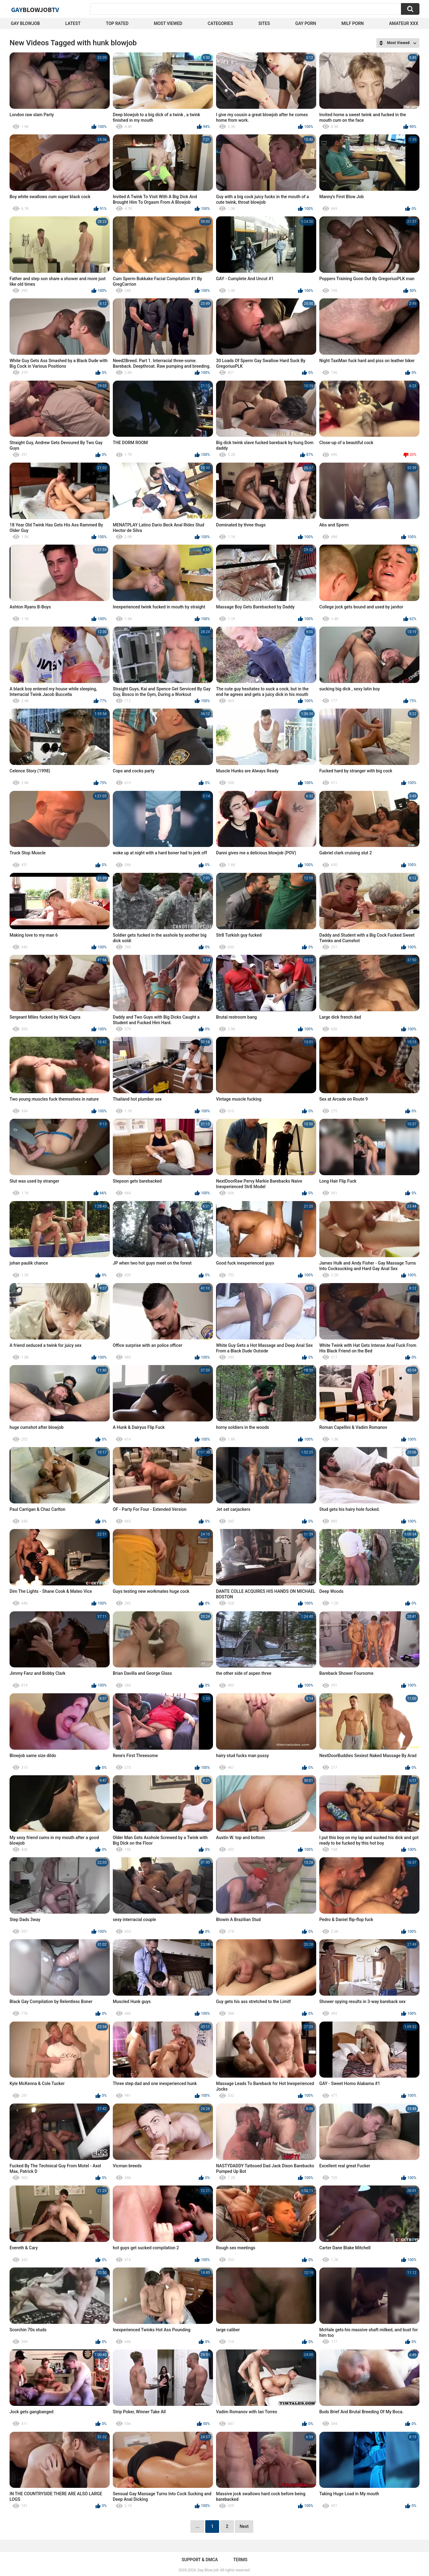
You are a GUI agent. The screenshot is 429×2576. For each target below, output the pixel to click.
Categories (220, 23)
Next (243, 2526)
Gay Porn (305, 23)
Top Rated (117, 23)
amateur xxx (403, 23)
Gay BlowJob (25, 23)
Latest (73, 23)
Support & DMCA (200, 2559)
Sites (264, 23)
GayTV (35, 9)
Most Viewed (168, 23)
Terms (240, 2559)
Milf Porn (352, 23)
